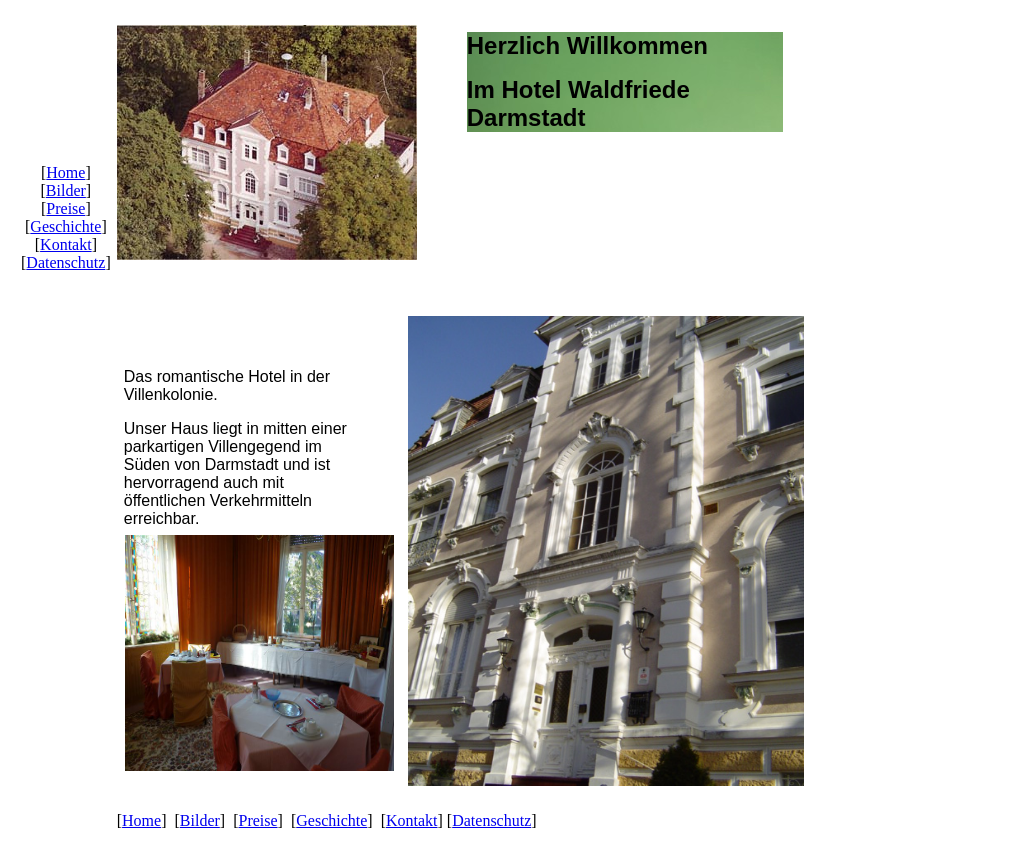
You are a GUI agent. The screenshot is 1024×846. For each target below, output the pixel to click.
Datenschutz (65, 262)
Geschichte (65, 226)
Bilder (66, 190)
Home (65, 172)
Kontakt (66, 244)
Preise (65, 208)
